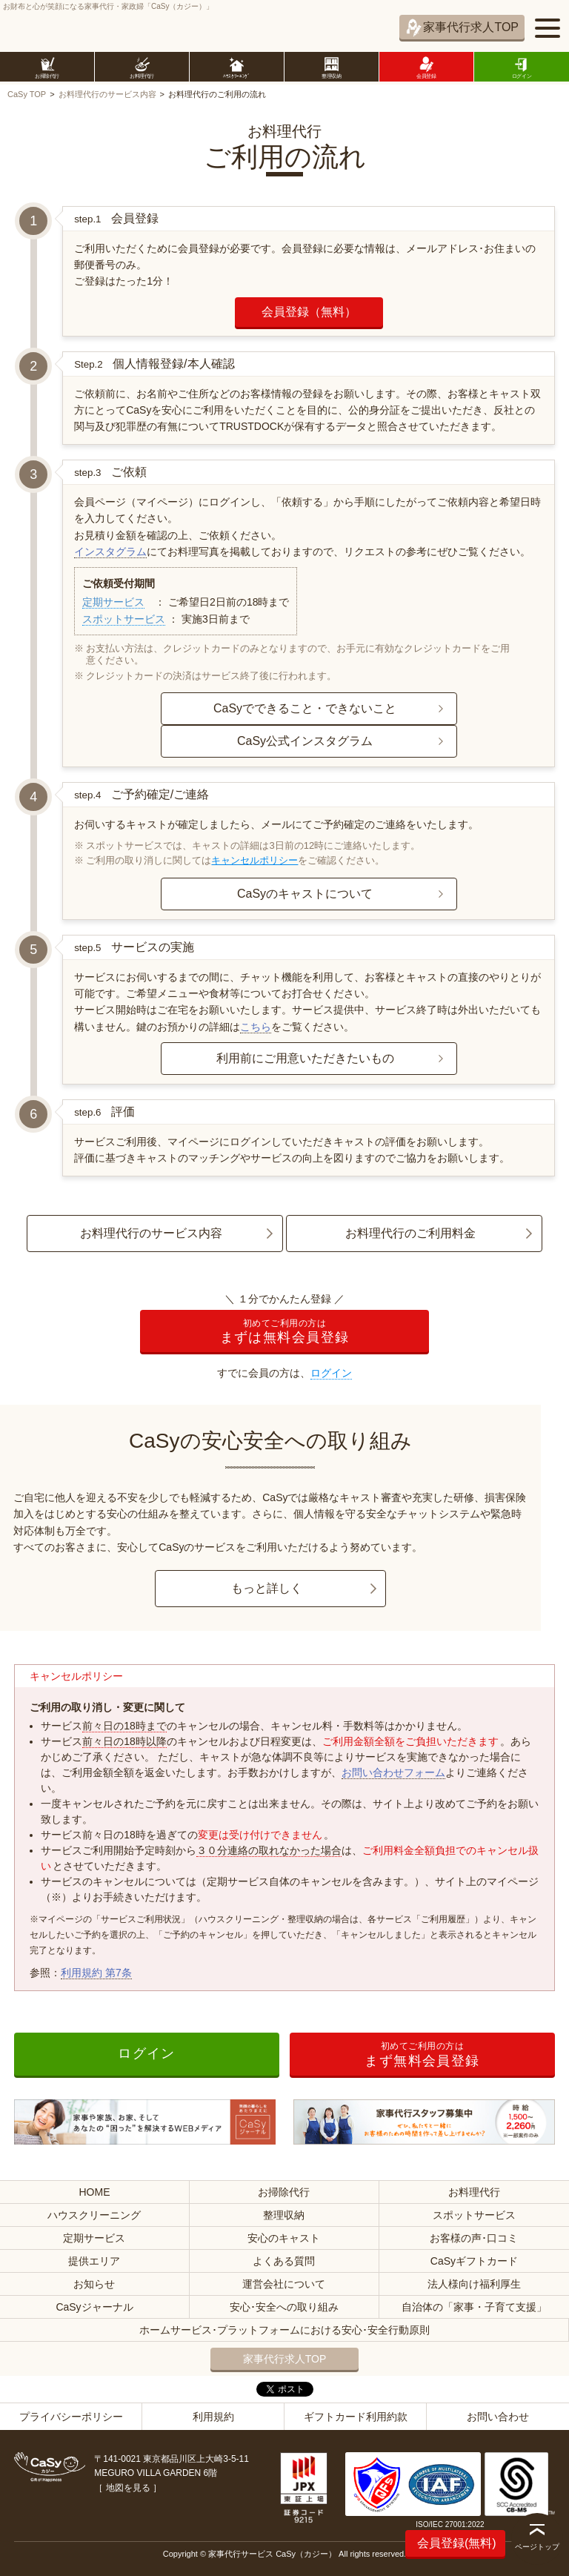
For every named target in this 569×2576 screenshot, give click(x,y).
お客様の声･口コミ (474, 2238)
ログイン (331, 1373)
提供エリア (94, 2261)
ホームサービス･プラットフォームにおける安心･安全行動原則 (284, 2330)
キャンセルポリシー (254, 860)
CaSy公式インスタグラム (305, 741)
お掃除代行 (284, 2192)
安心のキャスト (283, 2238)
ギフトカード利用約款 (355, 2417)
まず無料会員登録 (422, 2054)
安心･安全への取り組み (284, 2307)
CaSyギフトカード (474, 2261)
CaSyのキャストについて (305, 893)
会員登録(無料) (456, 2543)
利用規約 (213, 2417)
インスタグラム (110, 551)
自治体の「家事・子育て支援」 (474, 2307)
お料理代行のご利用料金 (410, 1233)
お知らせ (94, 2284)
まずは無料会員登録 (284, 1331)
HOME (94, 2192)
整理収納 (284, 2215)
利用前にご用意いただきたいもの (305, 1058)
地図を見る (128, 2488)
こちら (255, 1027)
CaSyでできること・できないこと (304, 708)
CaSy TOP (26, 94)
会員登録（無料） (309, 311)
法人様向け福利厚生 (474, 2284)
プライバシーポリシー (71, 2417)
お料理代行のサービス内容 (107, 94)
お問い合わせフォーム (393, 1772)
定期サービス (113, 602)
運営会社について (283, 2284)
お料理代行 (474, 2192)
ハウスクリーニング (94, 2215)
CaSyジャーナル (94, 2307)
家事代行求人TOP (471, 27)
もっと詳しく (266, 1588)
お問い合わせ (498, 2417)
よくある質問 (284, 2261)
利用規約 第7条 (96, 1973)
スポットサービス (123, 619)
